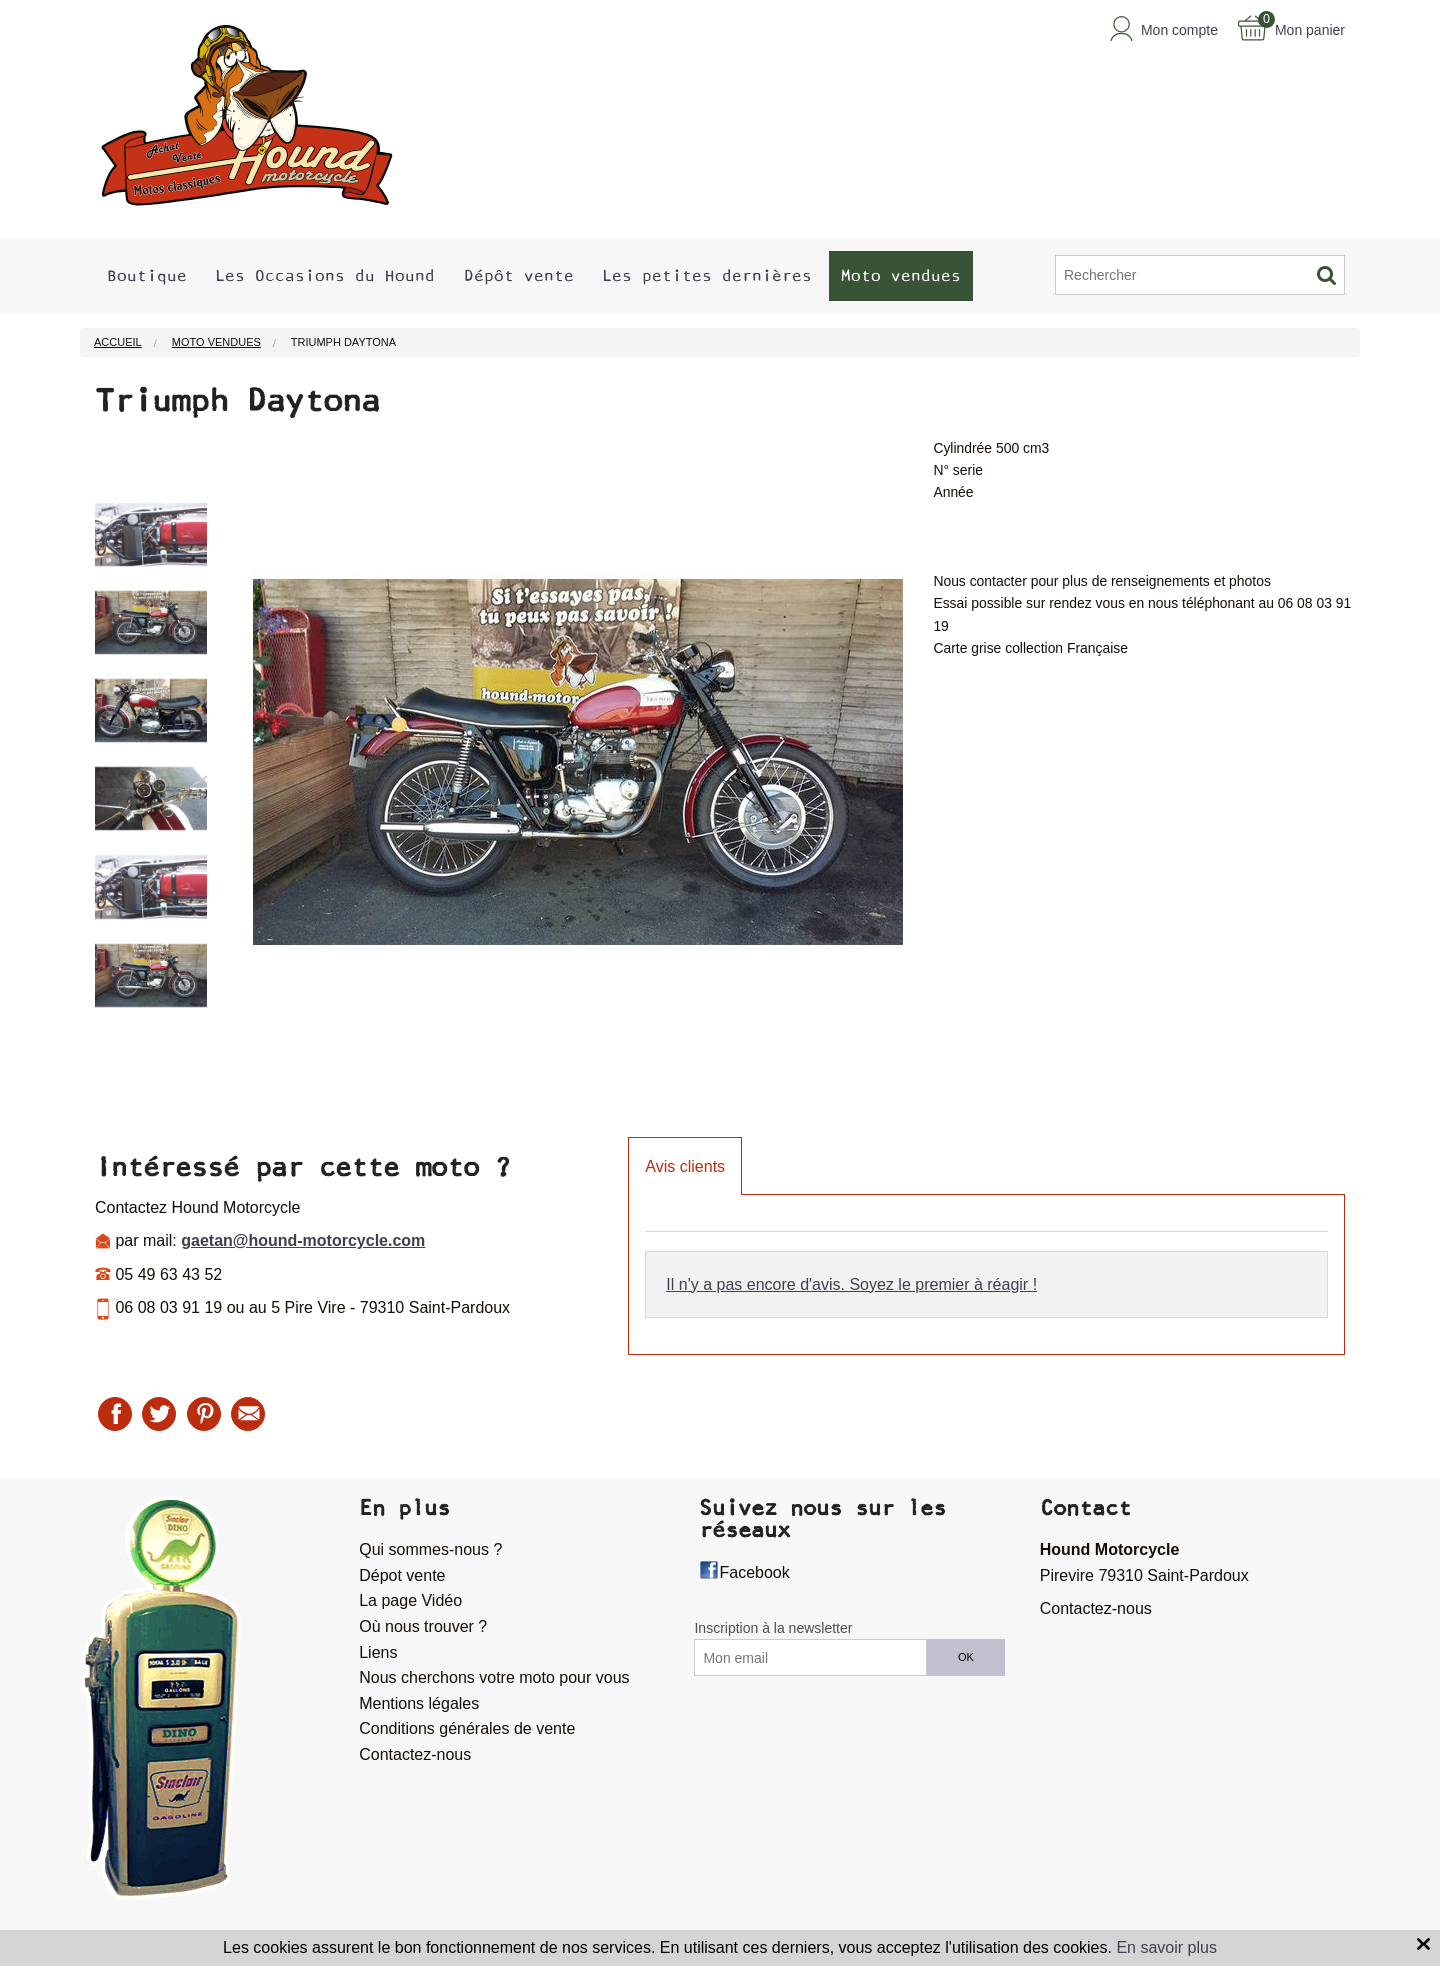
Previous (80, 773)
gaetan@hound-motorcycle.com (303, 1240)
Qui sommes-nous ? (430, 1549)
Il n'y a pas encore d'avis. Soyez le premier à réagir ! (851, 1284)
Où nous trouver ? (423, 1626)
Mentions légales (419, 1703)
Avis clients (685, 1166)
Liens (378, 1652)
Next (222, 773)
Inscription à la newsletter (773, 1628)
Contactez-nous (415, 1754)
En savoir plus (1166, 1947)
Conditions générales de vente (467, 1728)
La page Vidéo (410, 1600)
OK (966, 1657)
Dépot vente (402, 1575)
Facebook (754, 1572)
